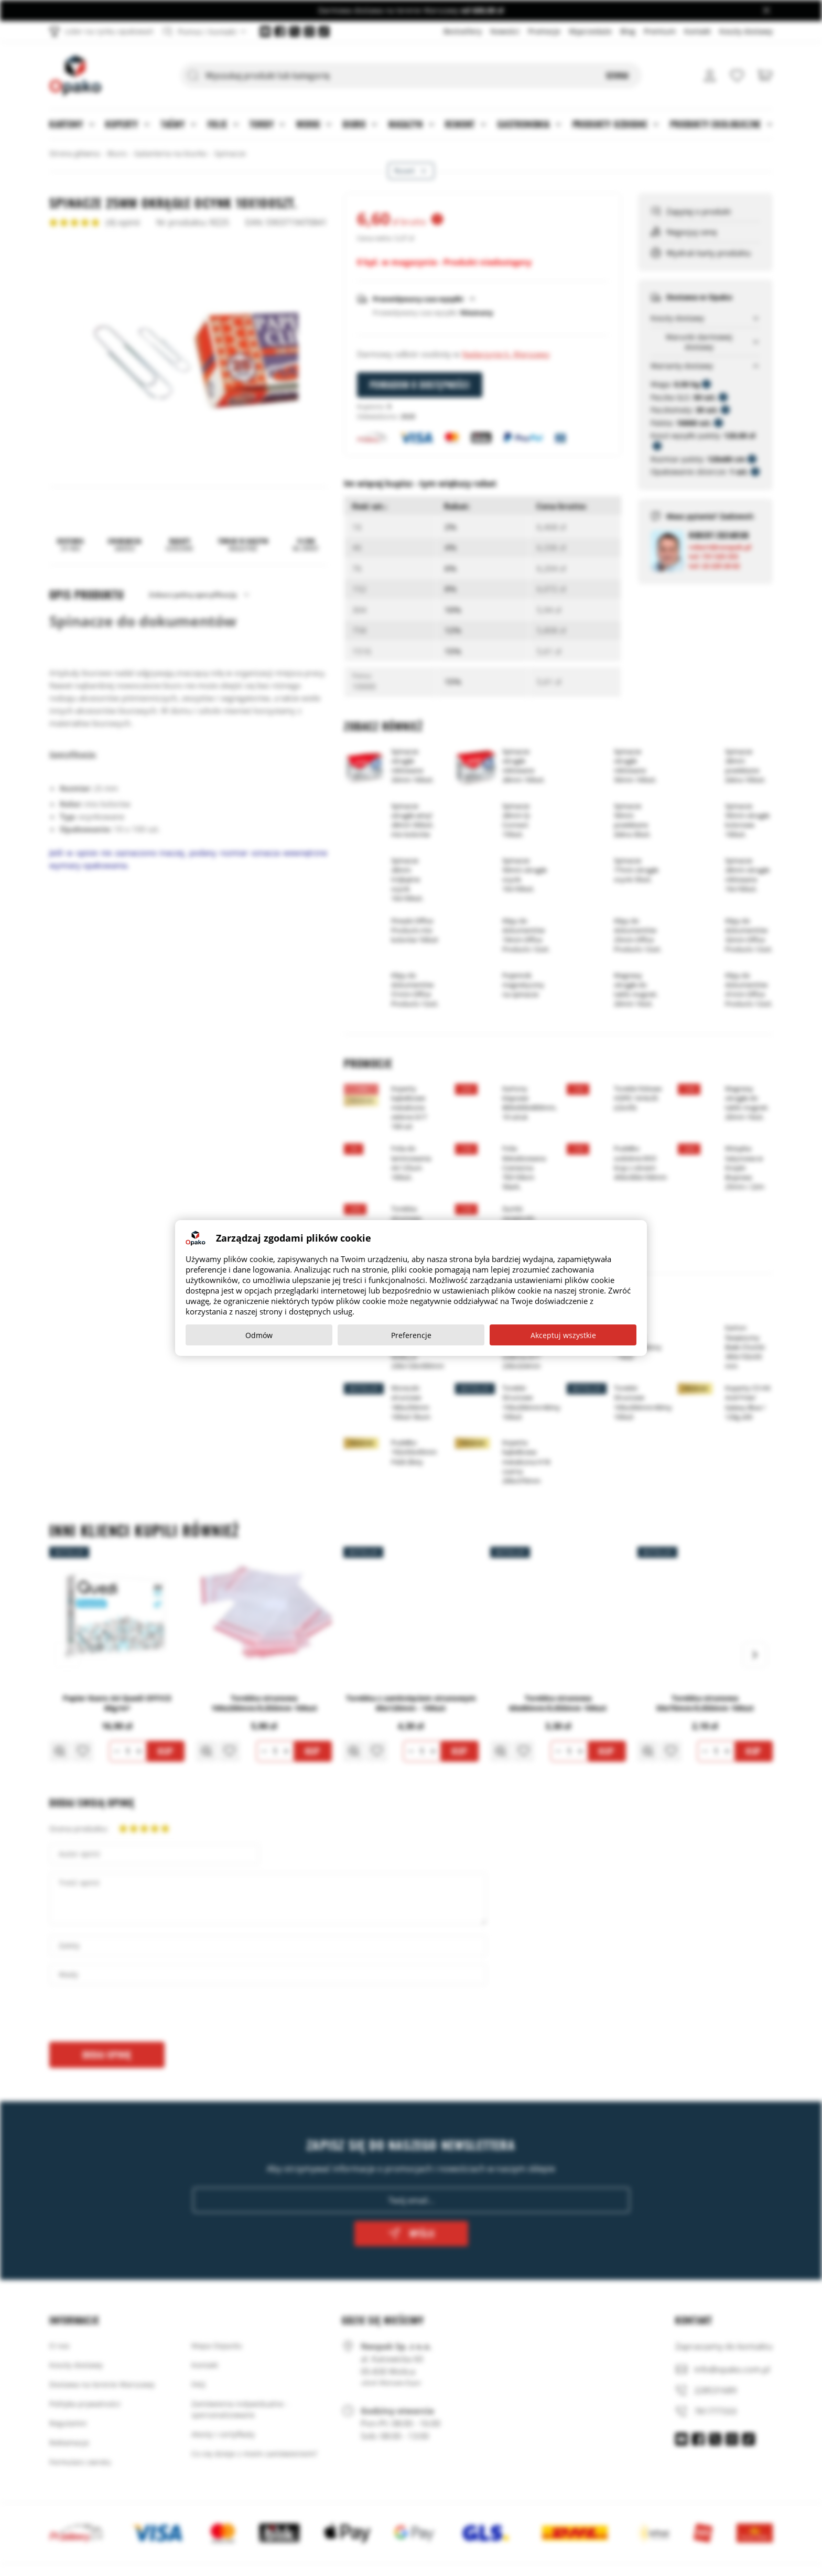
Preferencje (411, 1335)
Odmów (259, 1335)
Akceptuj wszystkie (563, 1335)
